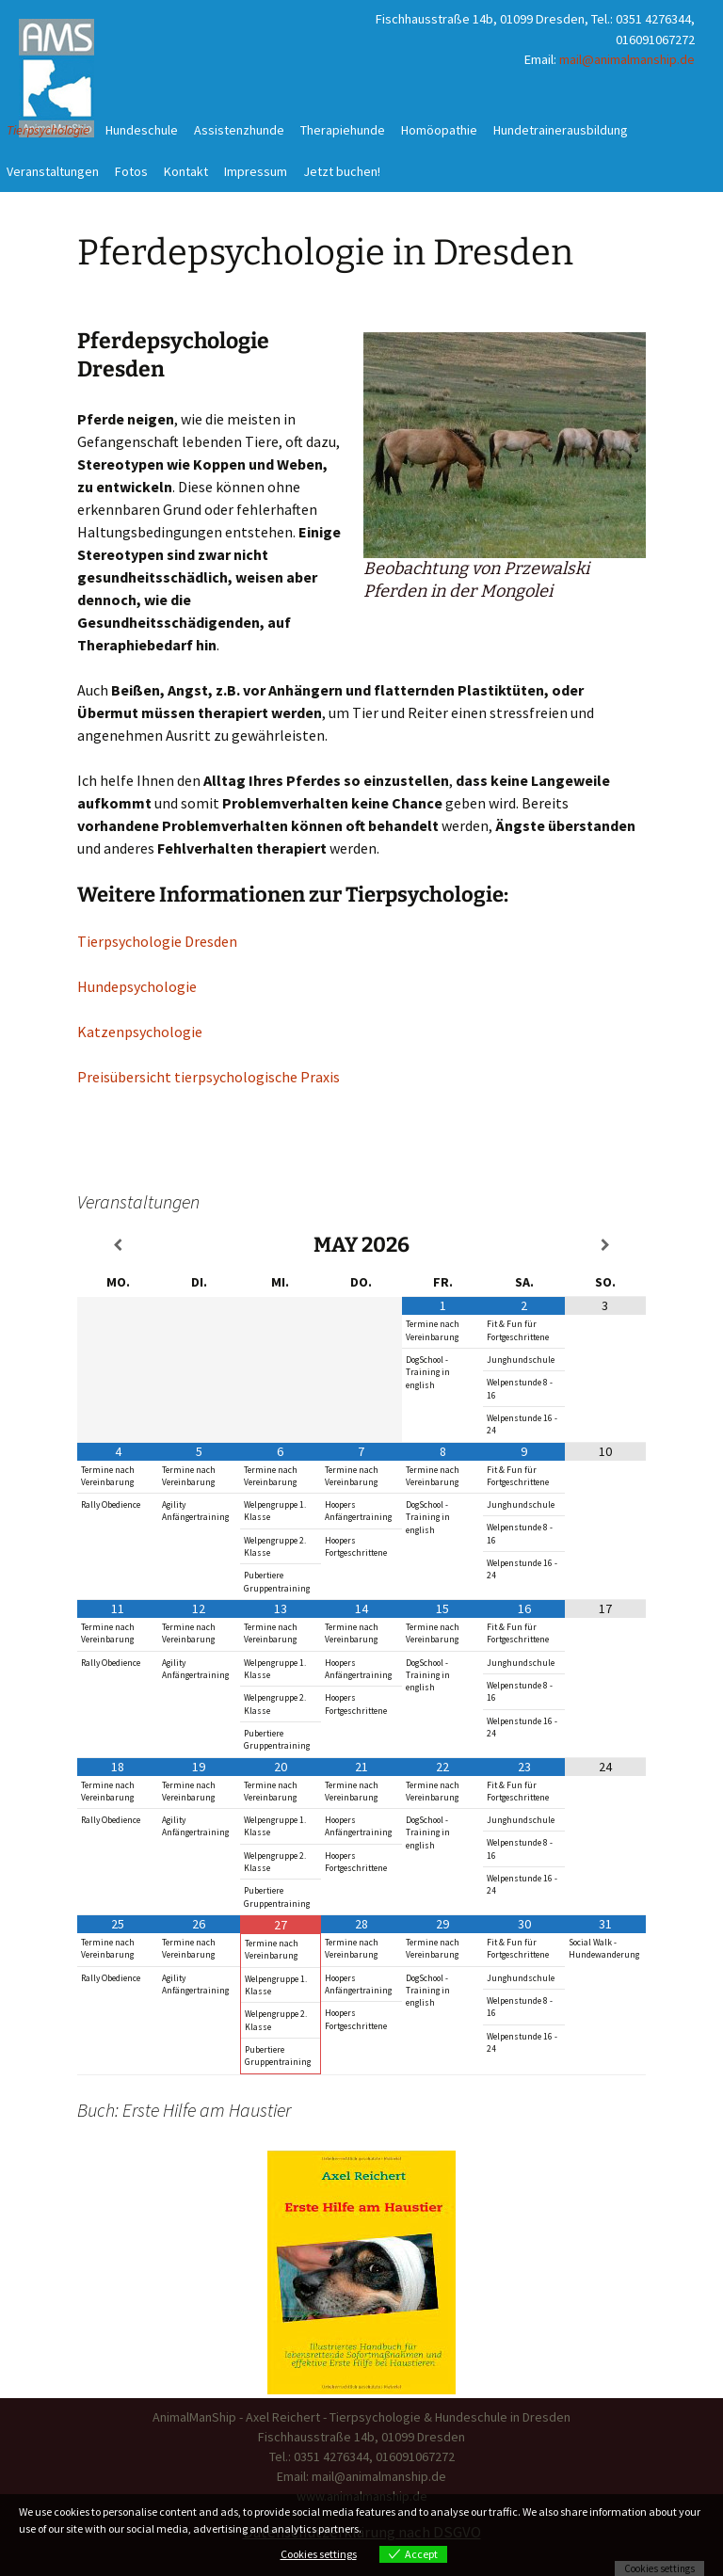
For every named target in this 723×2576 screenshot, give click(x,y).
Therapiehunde (342, 129)
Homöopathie (439, 129)
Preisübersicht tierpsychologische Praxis (208, 1076)
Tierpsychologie (48, 129)
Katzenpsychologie (139, 1031)
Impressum (255, 171)
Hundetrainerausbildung (560, 129)
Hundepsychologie (137, 986)
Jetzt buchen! (341, 171)
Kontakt (186, 171)
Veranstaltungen (53, 171)
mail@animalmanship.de (627, 59)
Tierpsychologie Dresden (157, 941)
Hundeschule (141, 129)
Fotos (131, 171)
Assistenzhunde (239, 129)
